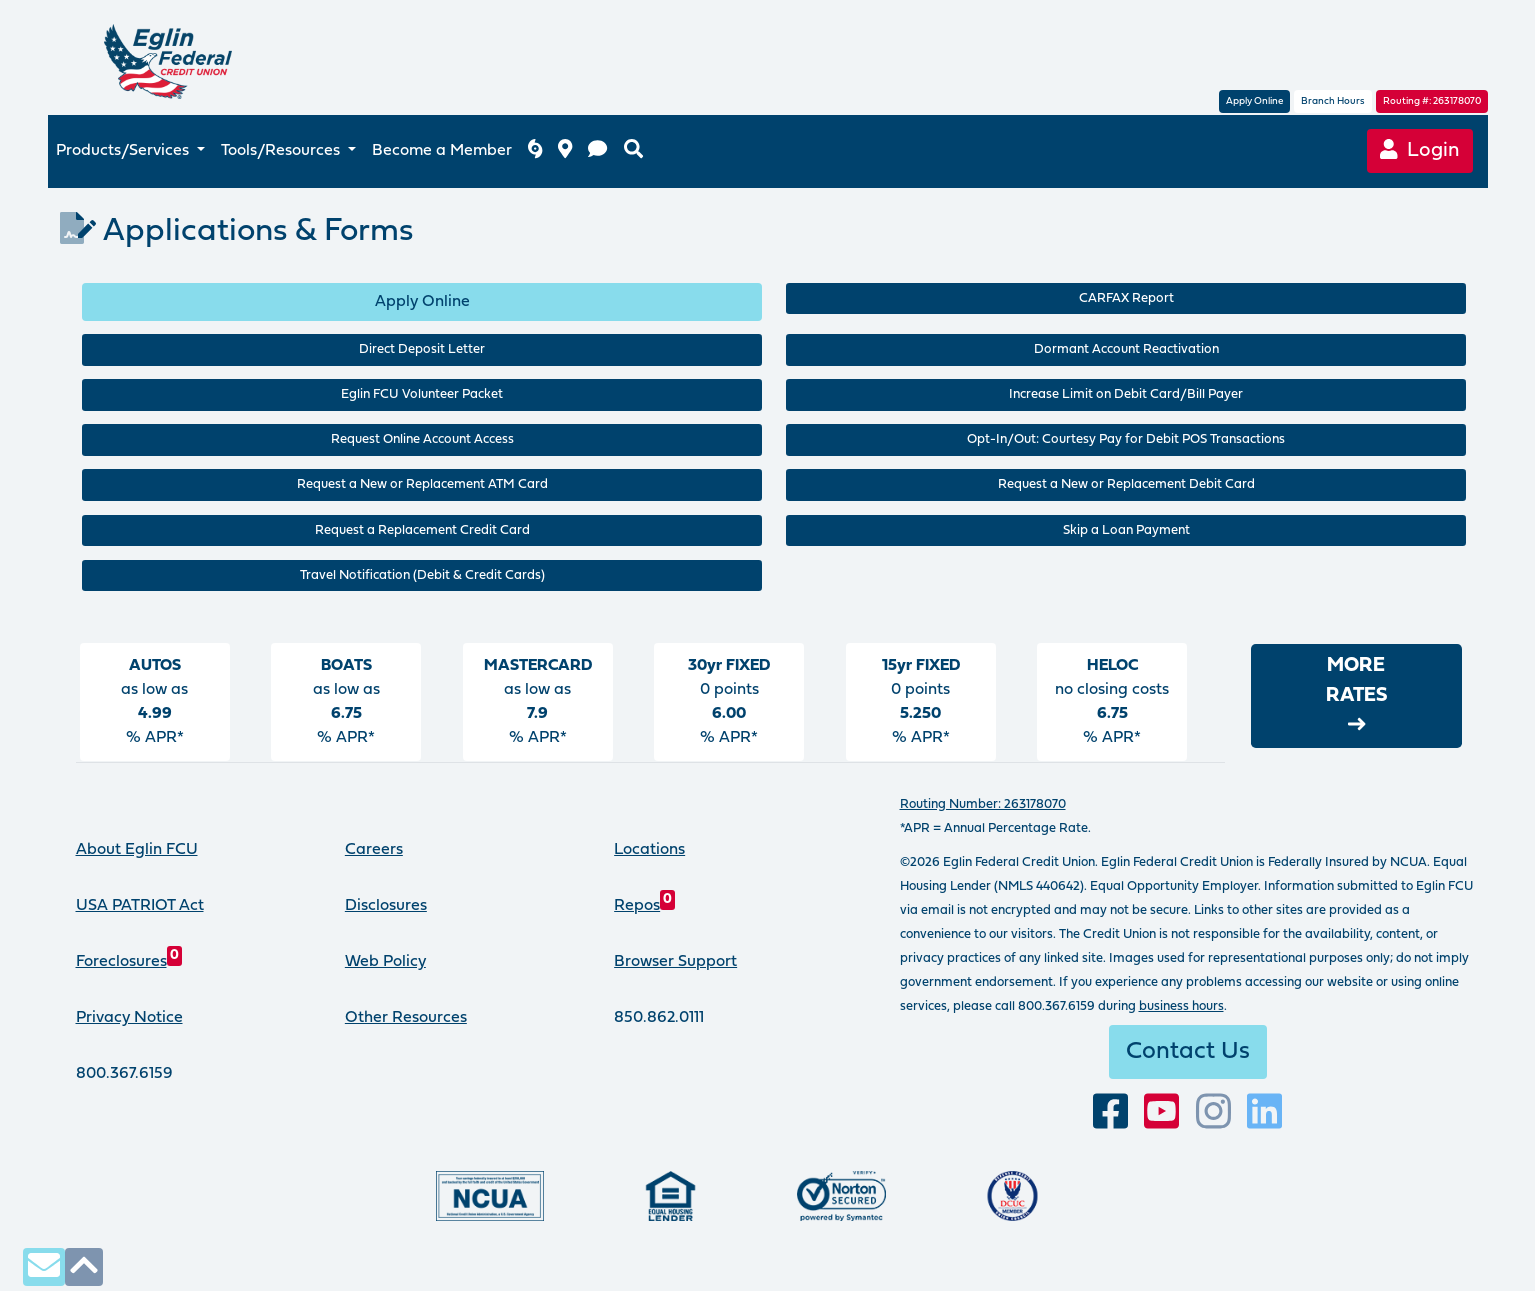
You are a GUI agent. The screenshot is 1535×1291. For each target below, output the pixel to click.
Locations (649, 850)
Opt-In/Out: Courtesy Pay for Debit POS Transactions (1126, 439)
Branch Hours (1333, 101)
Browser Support (675, 962)
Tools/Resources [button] (282, 151)
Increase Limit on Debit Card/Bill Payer (1126, 394)
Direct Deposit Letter (422, 349)
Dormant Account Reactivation (1126, 349)
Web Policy (385, 962)
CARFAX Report (1126, 298)
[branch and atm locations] (565, 151)
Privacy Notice (129, 1018)
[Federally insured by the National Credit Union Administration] (490, 1196)
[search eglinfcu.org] (633, 151)
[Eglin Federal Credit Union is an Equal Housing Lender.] (670, 1196)
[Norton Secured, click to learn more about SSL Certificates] (841, 1196)
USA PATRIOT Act (140, 906)
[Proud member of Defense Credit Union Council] (1012, 1196)
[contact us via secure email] (44, 1266)
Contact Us (1188, 1052)
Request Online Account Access (422, 439)
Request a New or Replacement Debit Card (1126, 484)
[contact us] (597, 151)
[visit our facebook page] (1110, 1112)
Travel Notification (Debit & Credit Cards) (422, 575)
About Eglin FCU (137, 850)
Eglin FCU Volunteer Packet (422, 394)
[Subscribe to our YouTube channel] (1161, 1112)
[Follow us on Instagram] (1213, 1112)
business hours (1181, 1006)
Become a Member (442, 151)
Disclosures (386, 906)
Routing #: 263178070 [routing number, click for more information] (1432, 101)
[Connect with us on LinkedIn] (1264, 1112)
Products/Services (124, 151)
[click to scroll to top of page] (84, 1266)
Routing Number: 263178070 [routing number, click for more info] (983, 804)
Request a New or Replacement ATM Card (422, 484)
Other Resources (406, 1018)
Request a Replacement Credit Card (422, 530)
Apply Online (1254, 101)
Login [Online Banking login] (1420, 150)
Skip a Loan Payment (1126, 530)
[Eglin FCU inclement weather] (535, 151)
